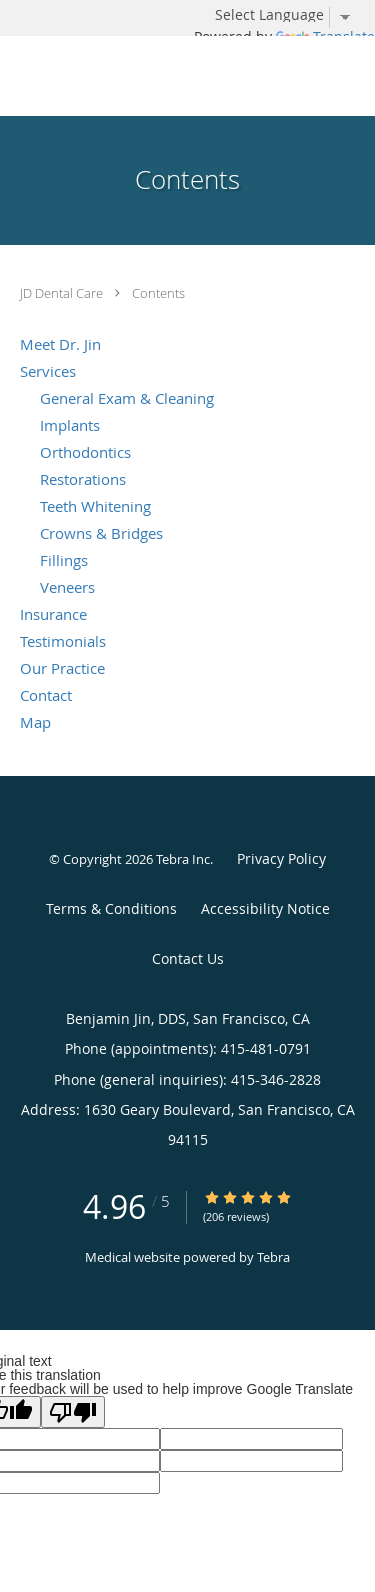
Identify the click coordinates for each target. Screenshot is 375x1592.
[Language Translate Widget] (290, 15)
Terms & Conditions (111, 908)
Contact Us (188, 958)
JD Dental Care (63, 293)
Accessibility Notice (265, 908)
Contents (158, 293)
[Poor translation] (73, 1412)
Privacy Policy (281, 858)
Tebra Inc (183, 859)
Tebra (273, 1257)
